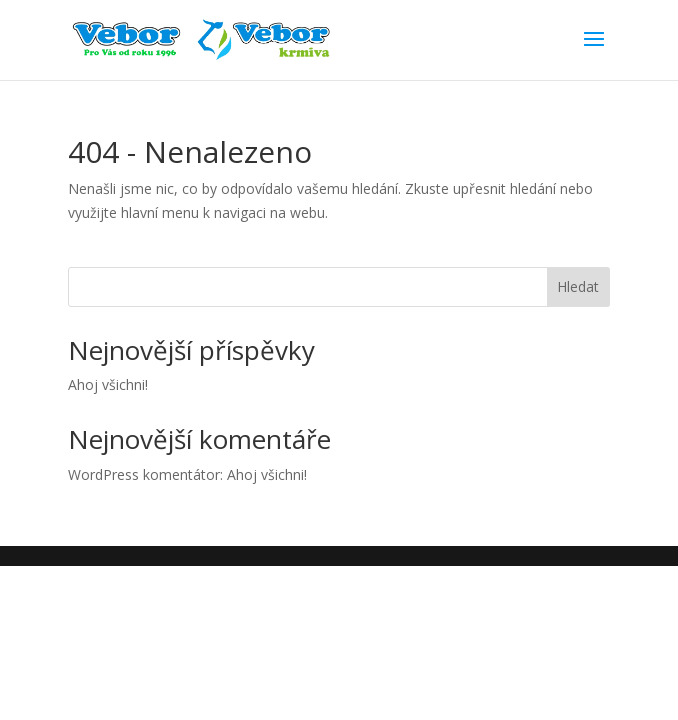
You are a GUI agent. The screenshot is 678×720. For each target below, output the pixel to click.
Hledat (578, 286)
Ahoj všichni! (108, 384)
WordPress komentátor (144, 474)
